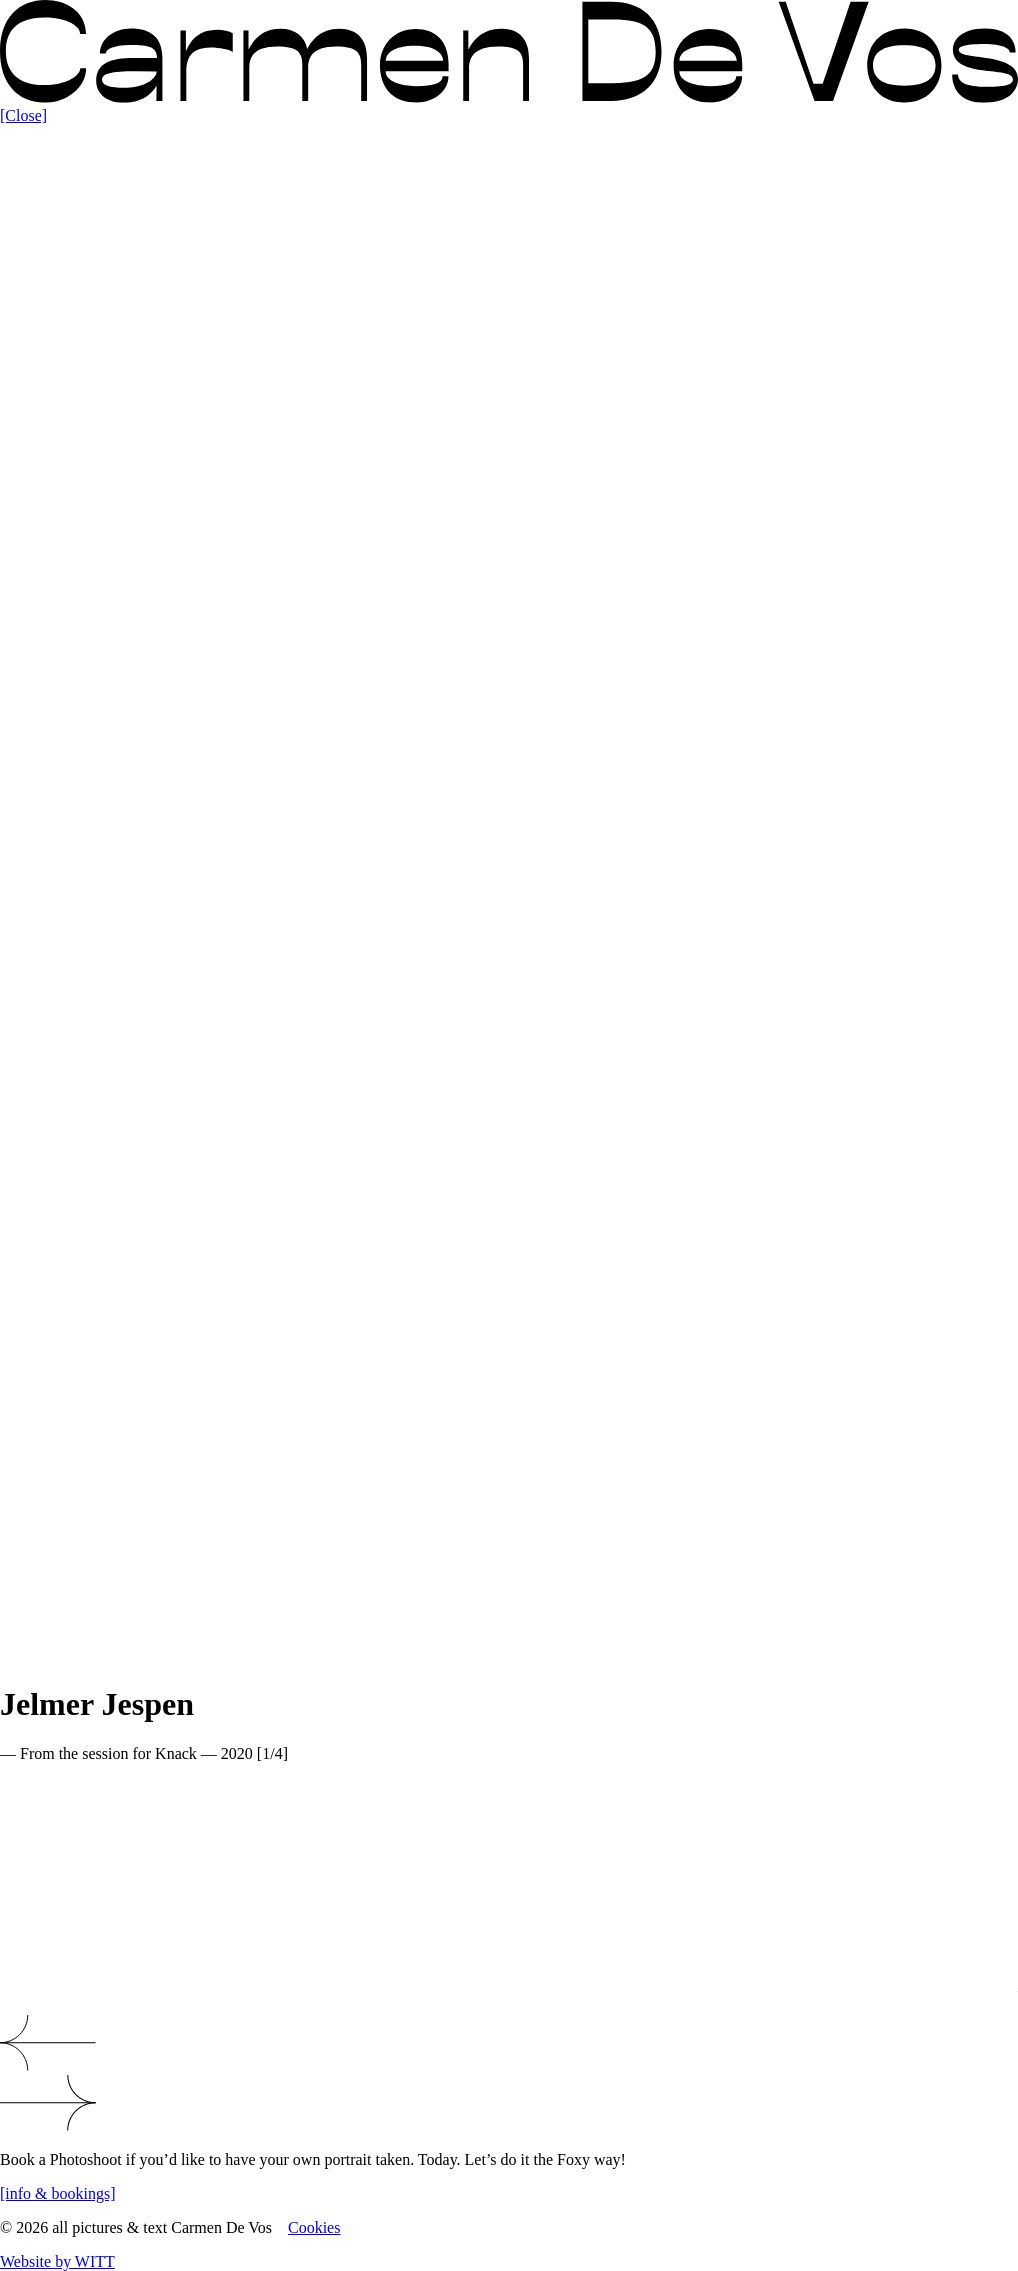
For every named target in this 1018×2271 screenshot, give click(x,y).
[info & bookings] (58, 2193)
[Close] (23, 115)
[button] (509, 2045)
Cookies (314, 2227)
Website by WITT (57, 2261)
